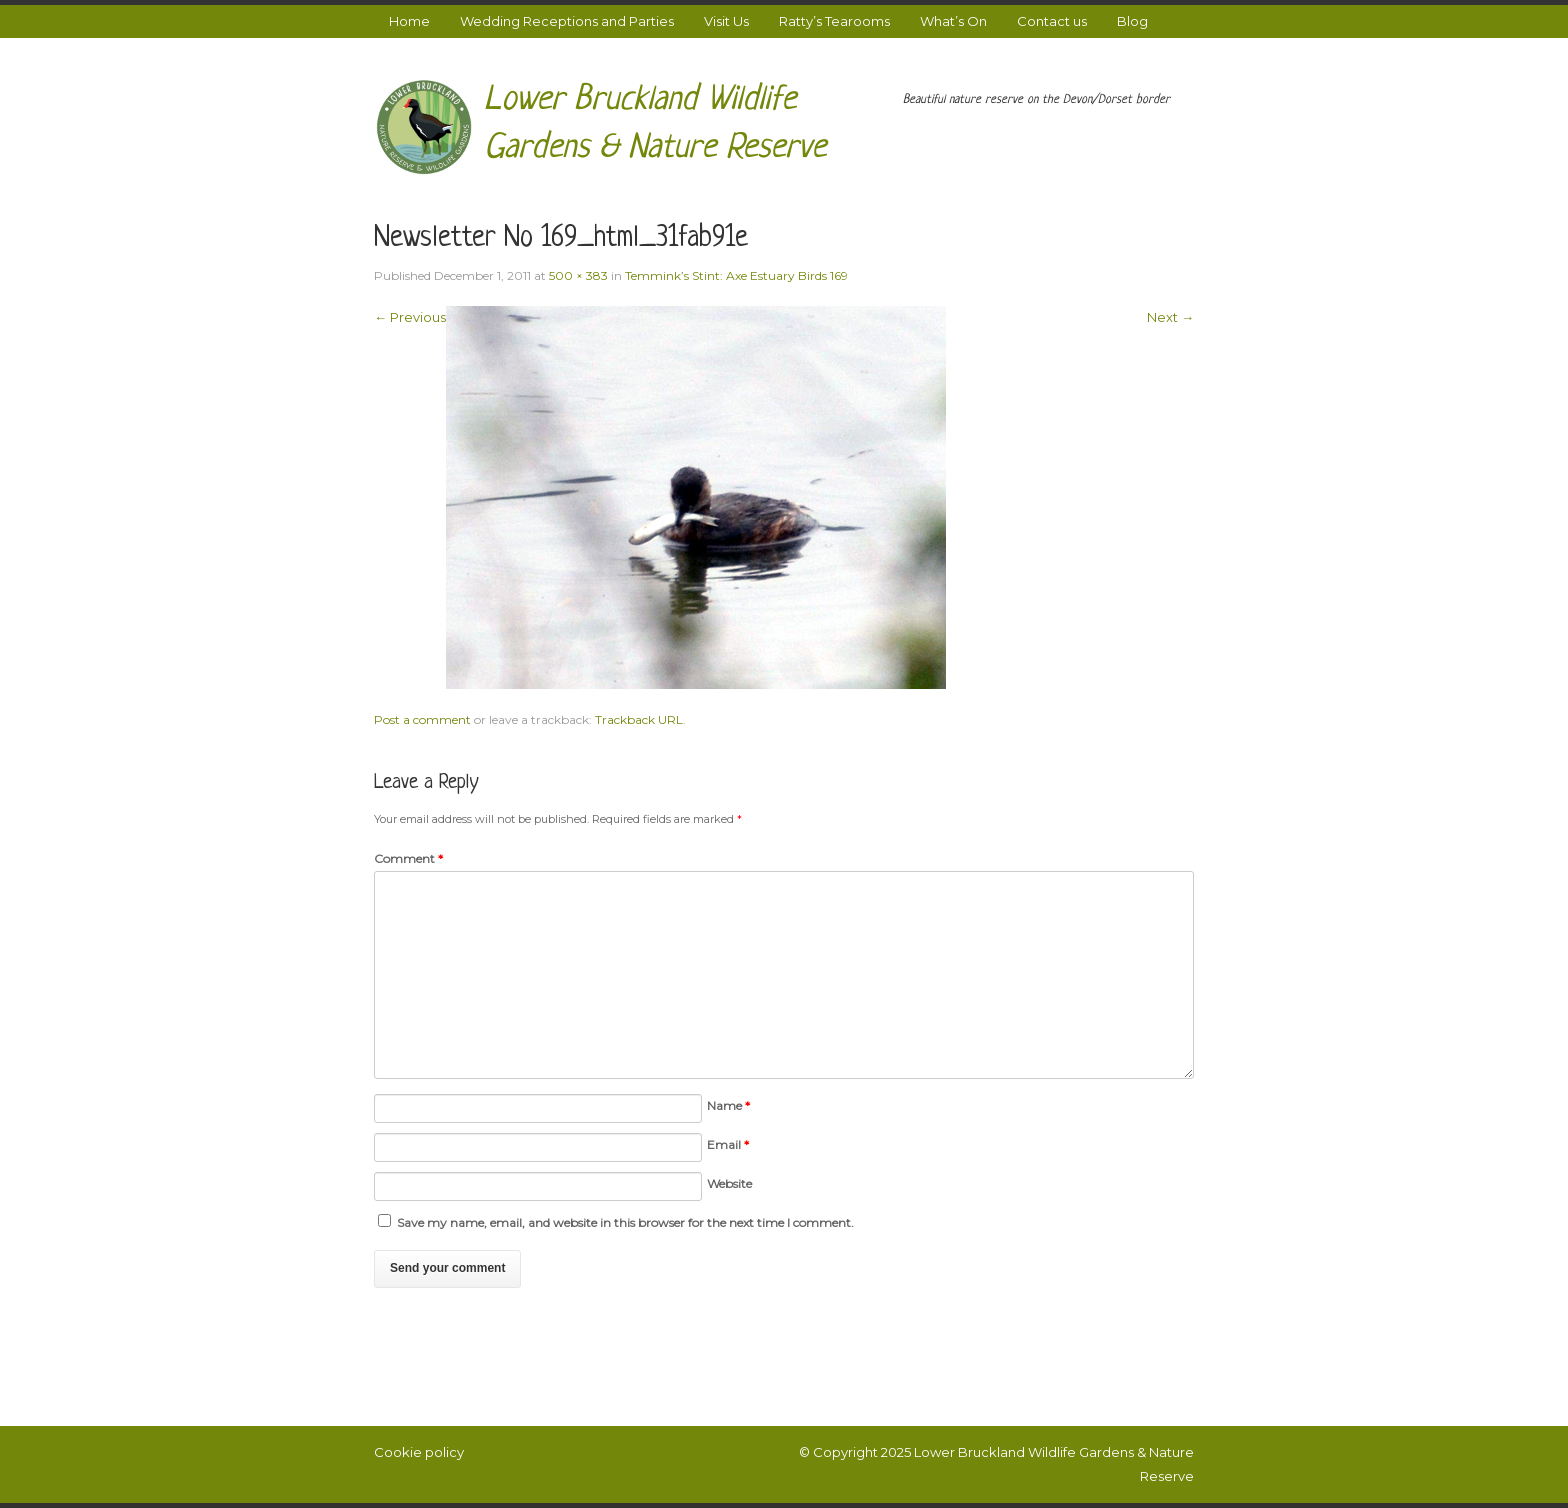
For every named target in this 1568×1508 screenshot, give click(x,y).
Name (728, 1105)
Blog (1132, 21)
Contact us (1052, 21)
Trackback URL (639, 719)
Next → (1170, 317)
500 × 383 (578, 275)
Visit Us (726, 21)
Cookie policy (419, 1452)
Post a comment (422, 719)
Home (409, 21)
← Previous (410, 317)
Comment (408, 858)
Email (728, 1144)
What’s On (953, 21)
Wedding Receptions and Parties (567, 21)
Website (729, 1183)
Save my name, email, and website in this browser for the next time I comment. (625, 1222)
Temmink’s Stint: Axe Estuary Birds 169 (736, 275)
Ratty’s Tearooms (834, 21)
